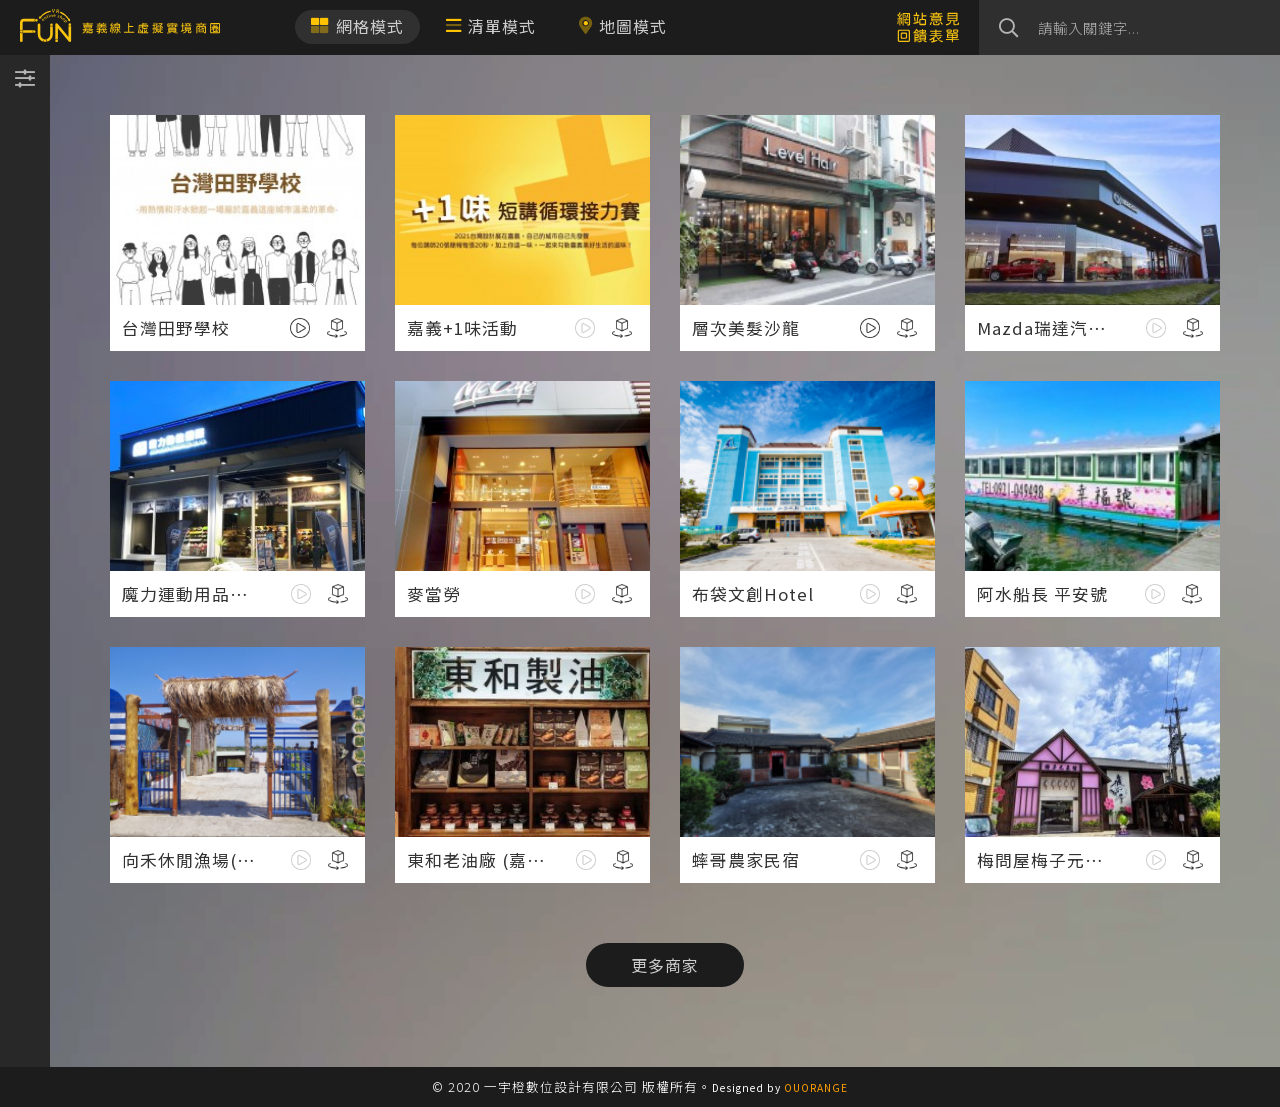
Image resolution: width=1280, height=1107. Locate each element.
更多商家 (665, 965)
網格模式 (357, 26)
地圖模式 (622, 26)
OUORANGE (816, 1087)
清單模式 (491, 26)
